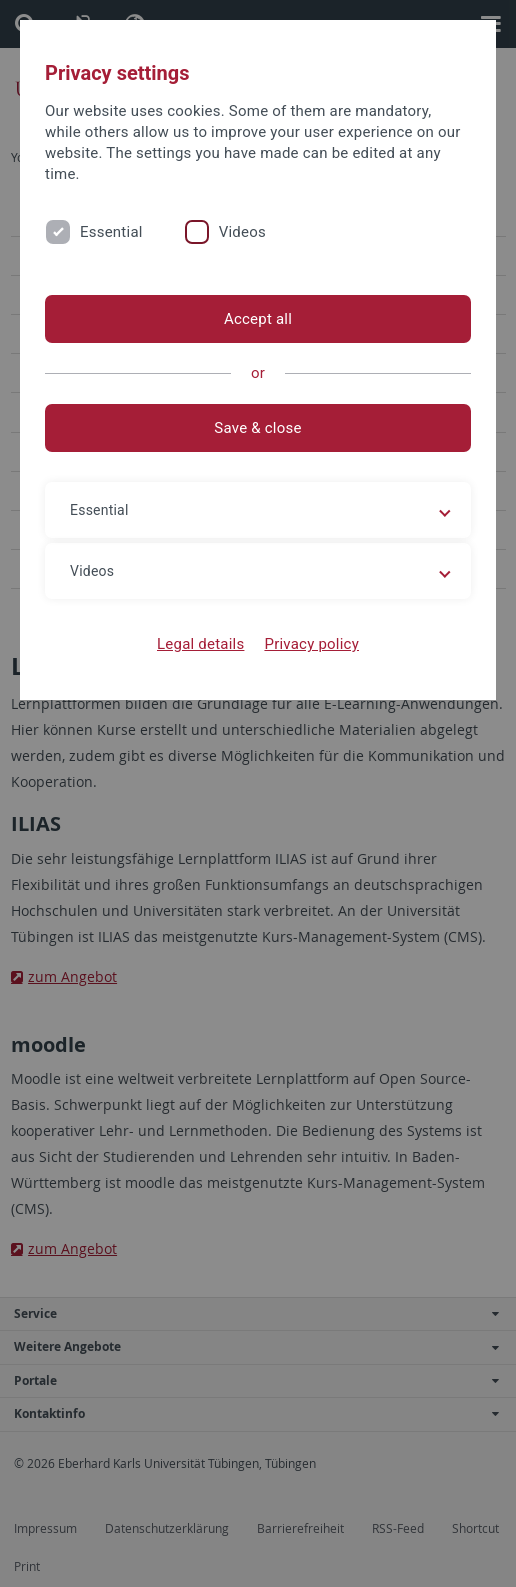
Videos (242, 232)
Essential (111, 232)
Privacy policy (311, 644)
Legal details (200, 644)
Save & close (257, 428)
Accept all (258, 319)
